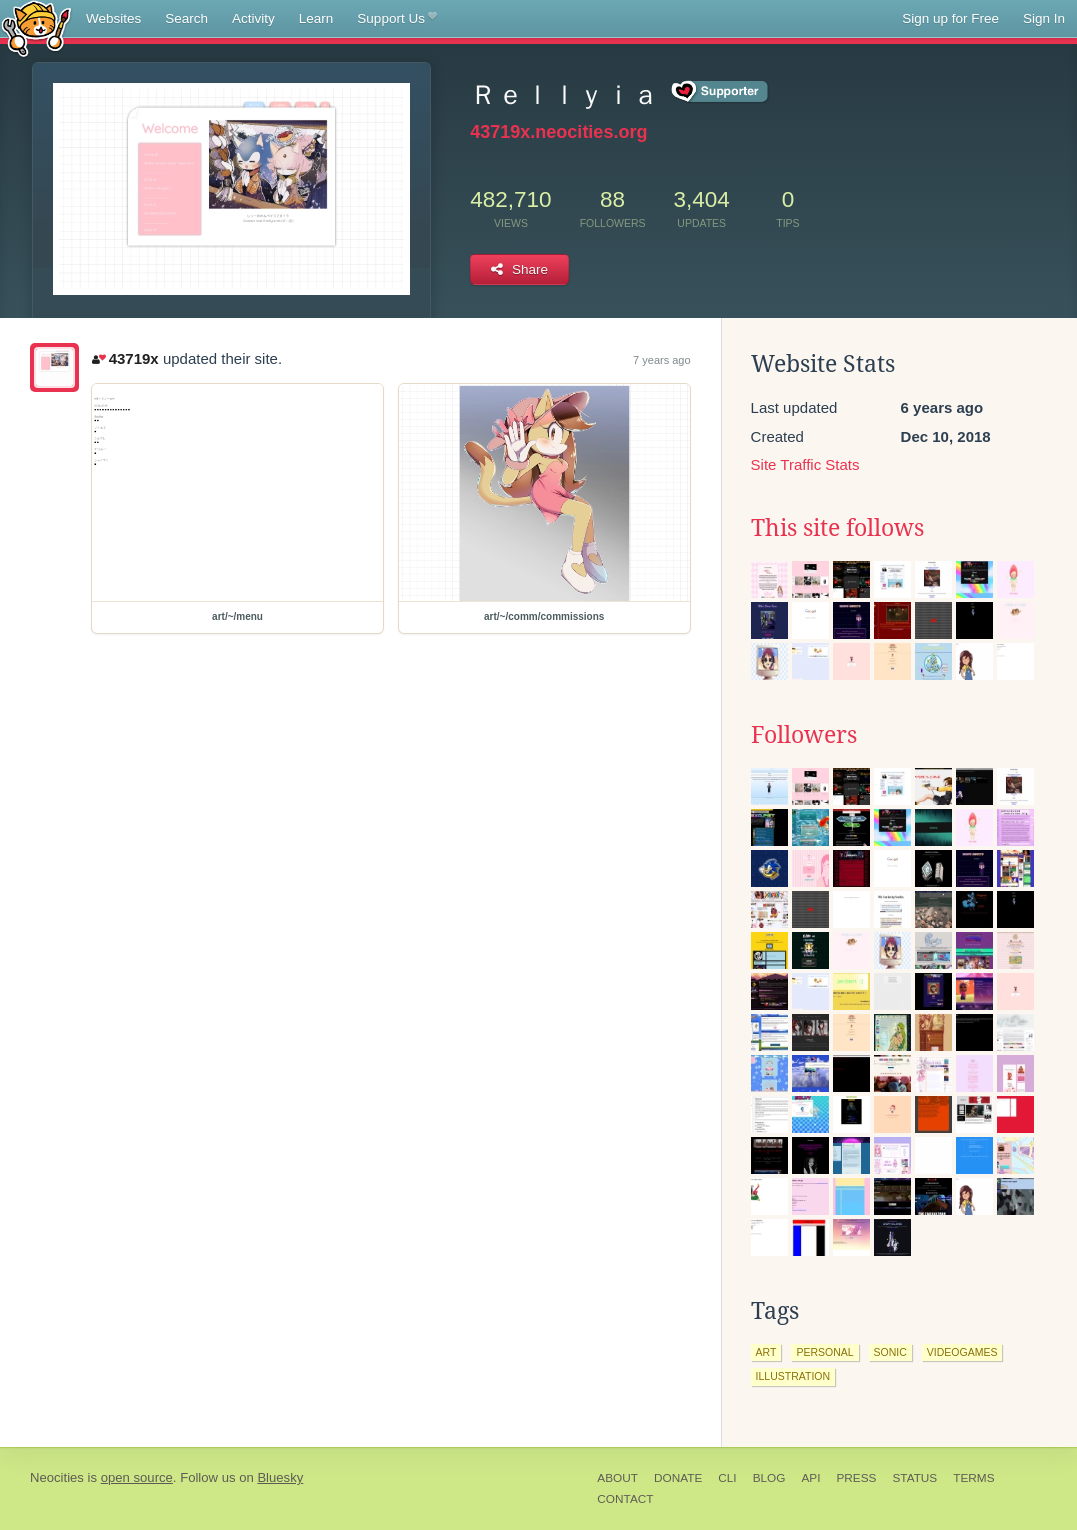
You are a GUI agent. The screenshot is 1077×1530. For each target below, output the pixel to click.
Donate (678, 1478)
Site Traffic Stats (805, 464)
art (766, 1352)
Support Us (396, 19)
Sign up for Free (950, 18)
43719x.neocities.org (558, 132)
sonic (890, 1352)
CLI (727, 1478)
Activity (253, 18)
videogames (962, 1352)
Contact (625, 1499)
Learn (316, 18)
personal (824, 1352)
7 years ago (661, 360)
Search (186, 18)
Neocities (57, 1477)
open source (137, 1477)
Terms (973, 1478)
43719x (125, 358)
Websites (113, 18)
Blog (769, 1478)
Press (856, 1478)
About (617, 1478)
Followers (804, 735)
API (810, 1478)
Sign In (1044, 18)
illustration (793, 1376)
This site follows (837, 528)
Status (914, 1478)
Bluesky (280, 1477)
